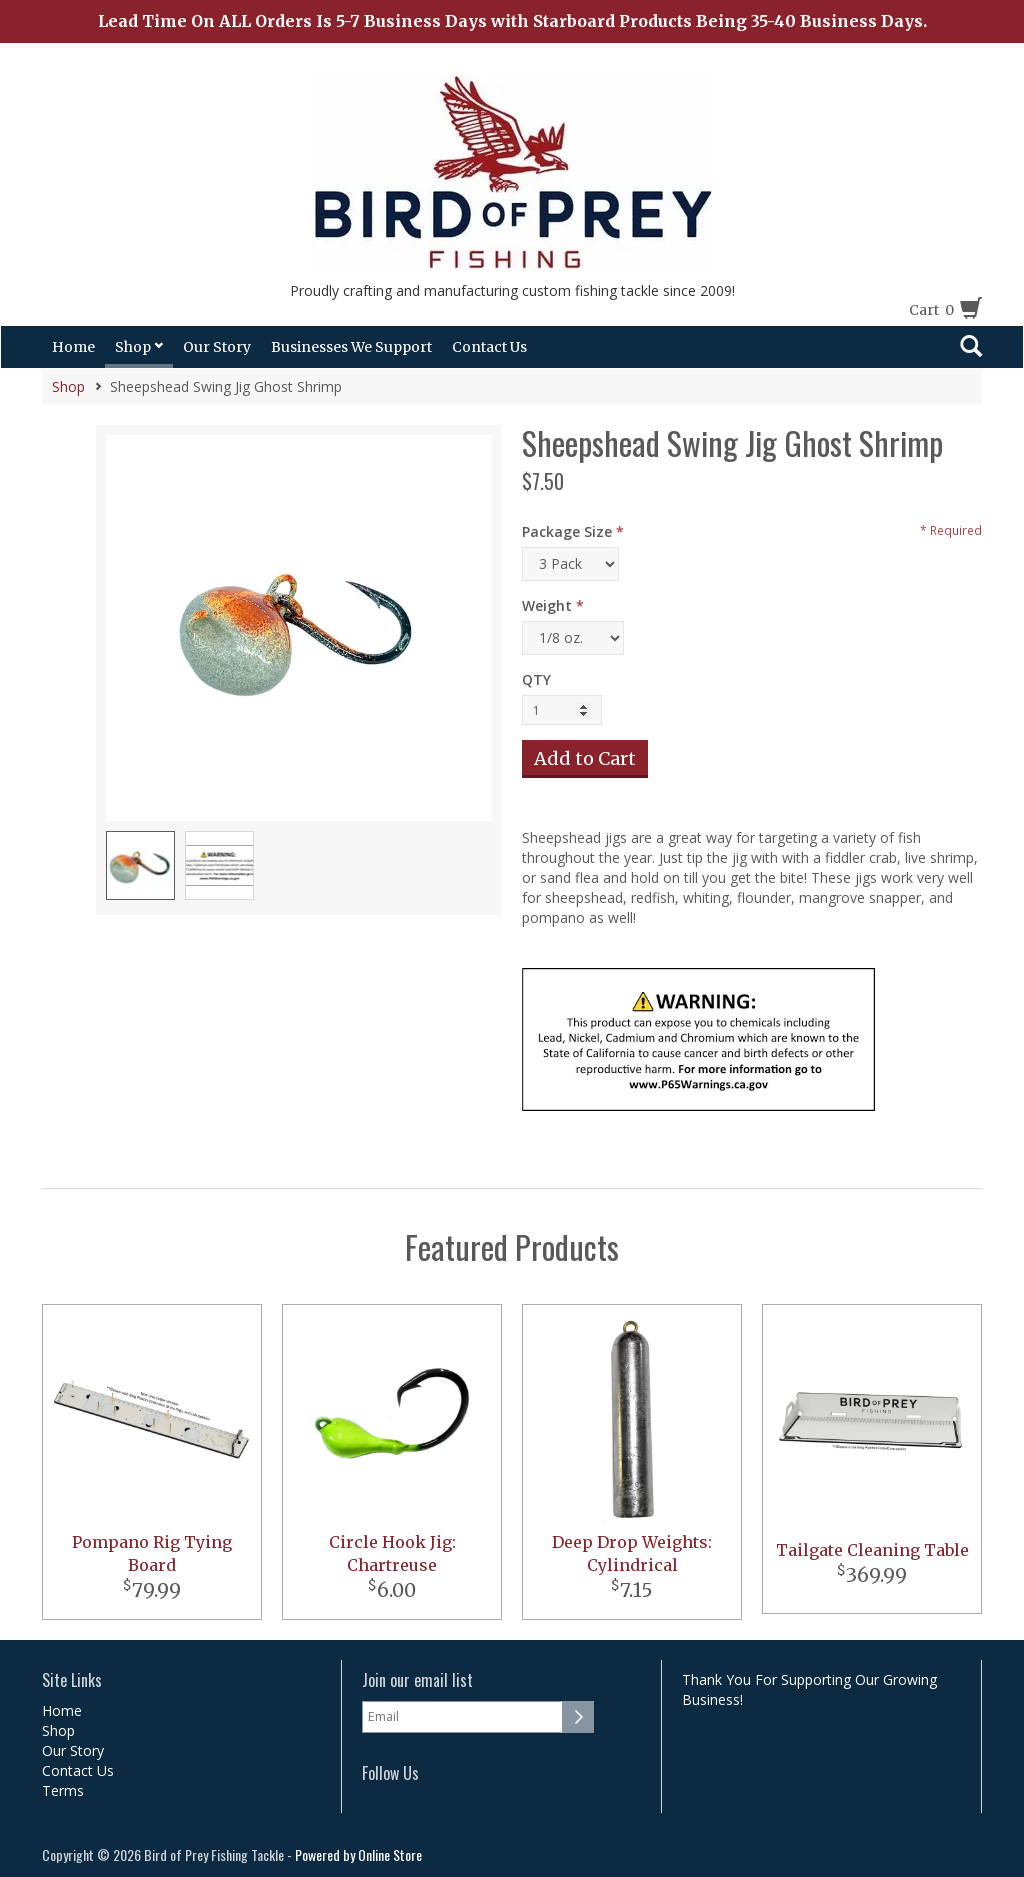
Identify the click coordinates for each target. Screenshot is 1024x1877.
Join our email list (417, 1680)
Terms (63, 1790)
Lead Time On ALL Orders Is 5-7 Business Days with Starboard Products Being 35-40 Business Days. (512, 21)
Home (73, 347)
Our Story (217, 347)
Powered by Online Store (358, 1854)
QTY (536, 679)
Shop (139, 347)
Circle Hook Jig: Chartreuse (392, 1553)
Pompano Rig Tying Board (152, 1553)
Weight (547, 605)
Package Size (567, 531)
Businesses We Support (351, 347)
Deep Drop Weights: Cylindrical (632, 1553)
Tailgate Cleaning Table (872, 1550)
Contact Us (489, 347)
